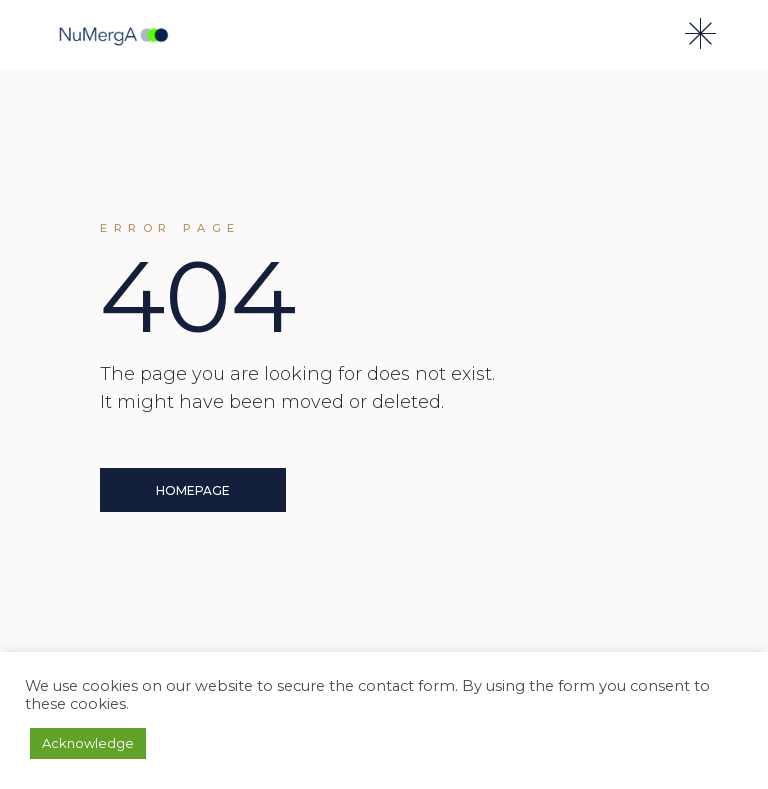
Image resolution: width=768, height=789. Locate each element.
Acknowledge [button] (88, 743)
